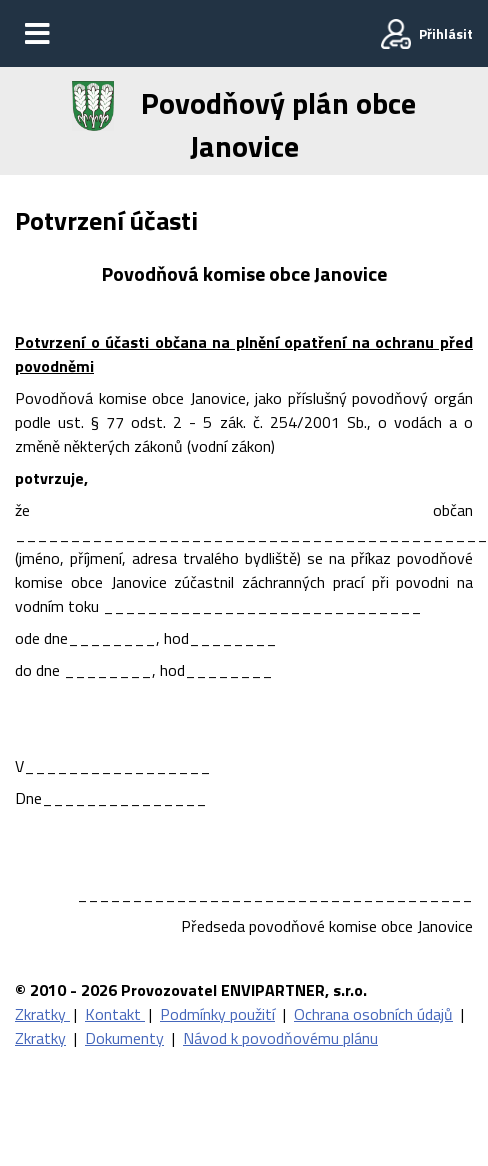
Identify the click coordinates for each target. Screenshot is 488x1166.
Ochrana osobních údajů (373, 1014)
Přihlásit (446, 33)
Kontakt (115, 1014)
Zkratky (42, 1014)
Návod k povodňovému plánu (280, 1038)
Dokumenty (124, 1038)
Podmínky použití (217, 1014)
